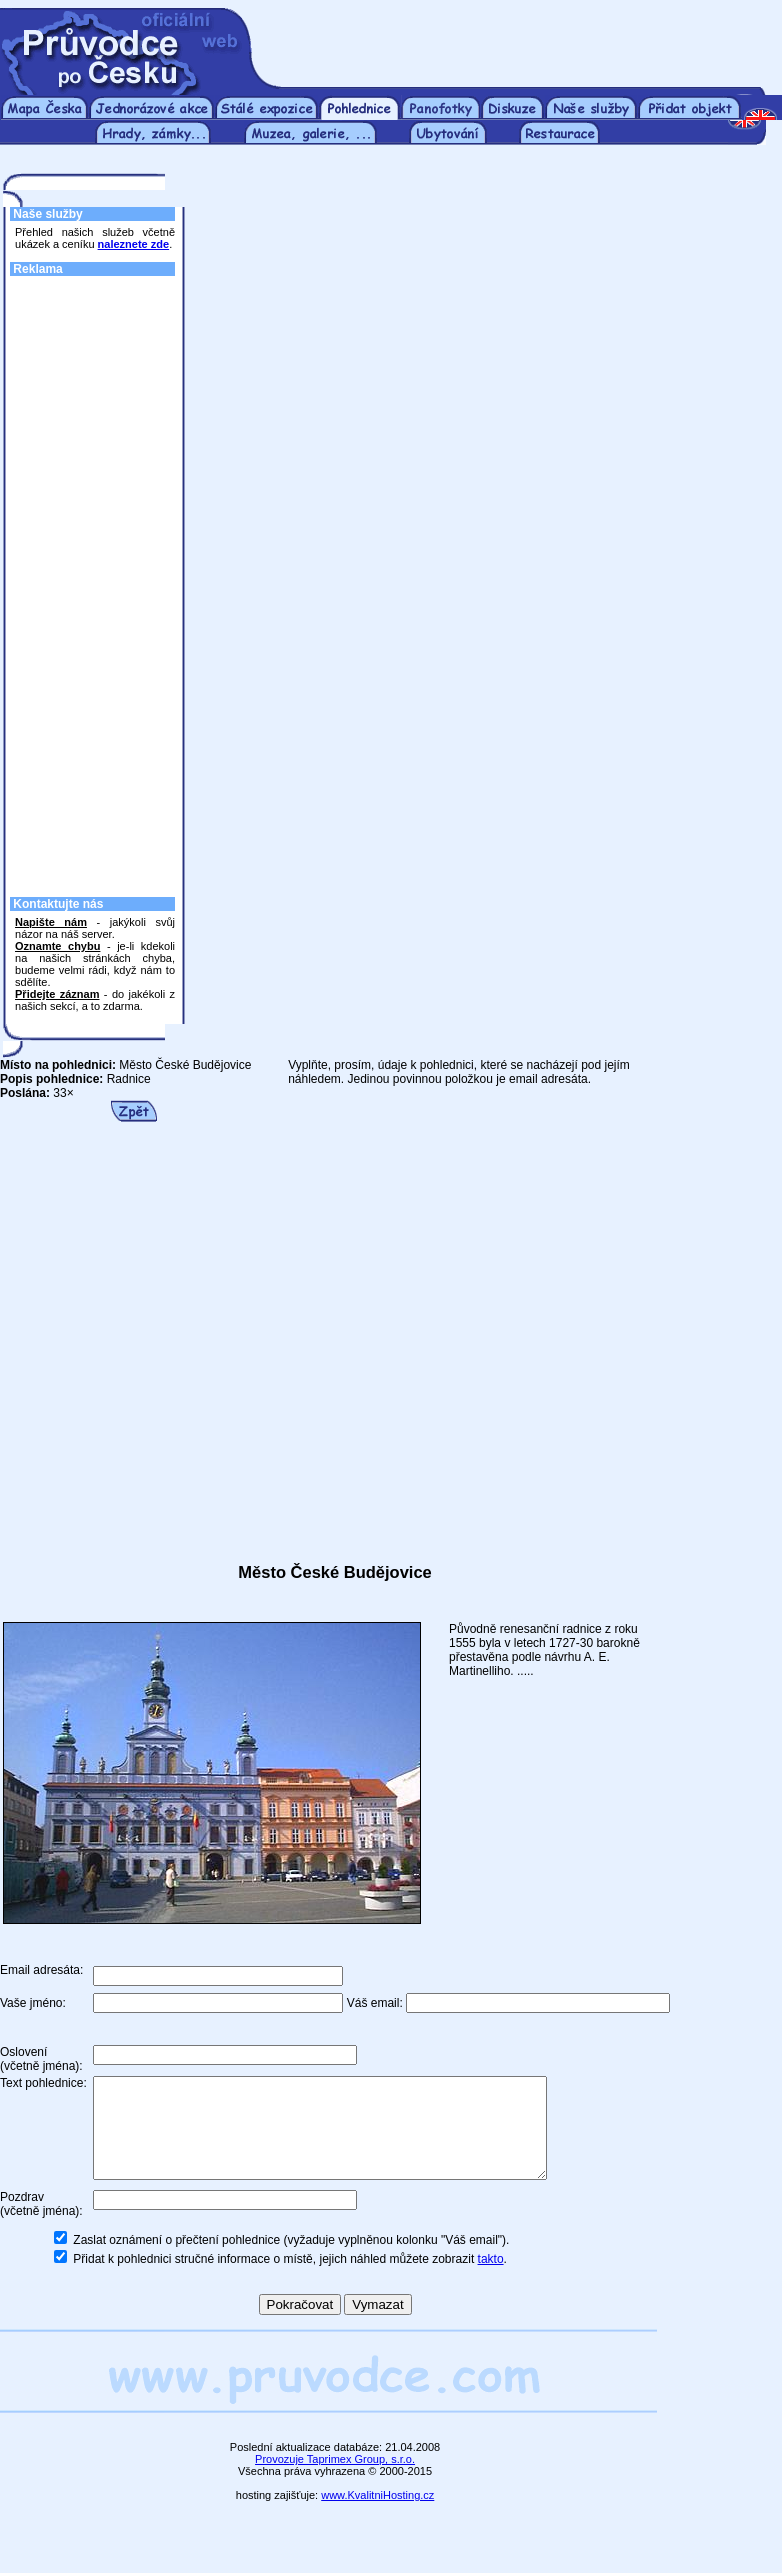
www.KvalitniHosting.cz (377, 2516)
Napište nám (51, 922)
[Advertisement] (95, 581)
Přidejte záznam (57, 994)
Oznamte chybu (57, 946)
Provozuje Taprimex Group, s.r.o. (335, 2480)
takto (491, 2280)
